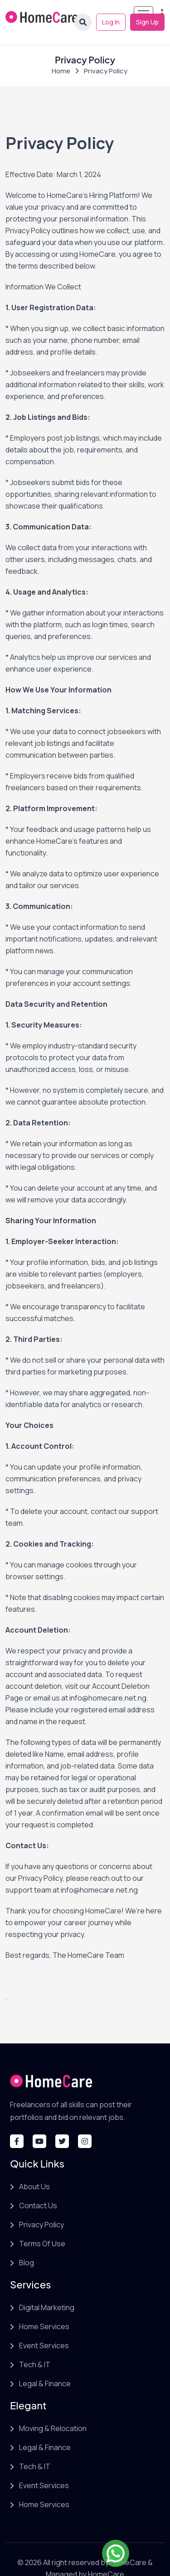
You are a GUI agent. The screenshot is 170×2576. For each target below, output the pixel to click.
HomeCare (129, 2545)
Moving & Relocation (53, 2411)
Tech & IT (34, 2347)
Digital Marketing (46, 2290)
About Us (34, 2169)
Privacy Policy (41, 2207)
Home (61, 53)
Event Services (44, 2328)
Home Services (44, 2309)
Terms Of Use (42, 2226)
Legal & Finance (45, 2366)
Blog (26, 2245)
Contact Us (38, 2188)
